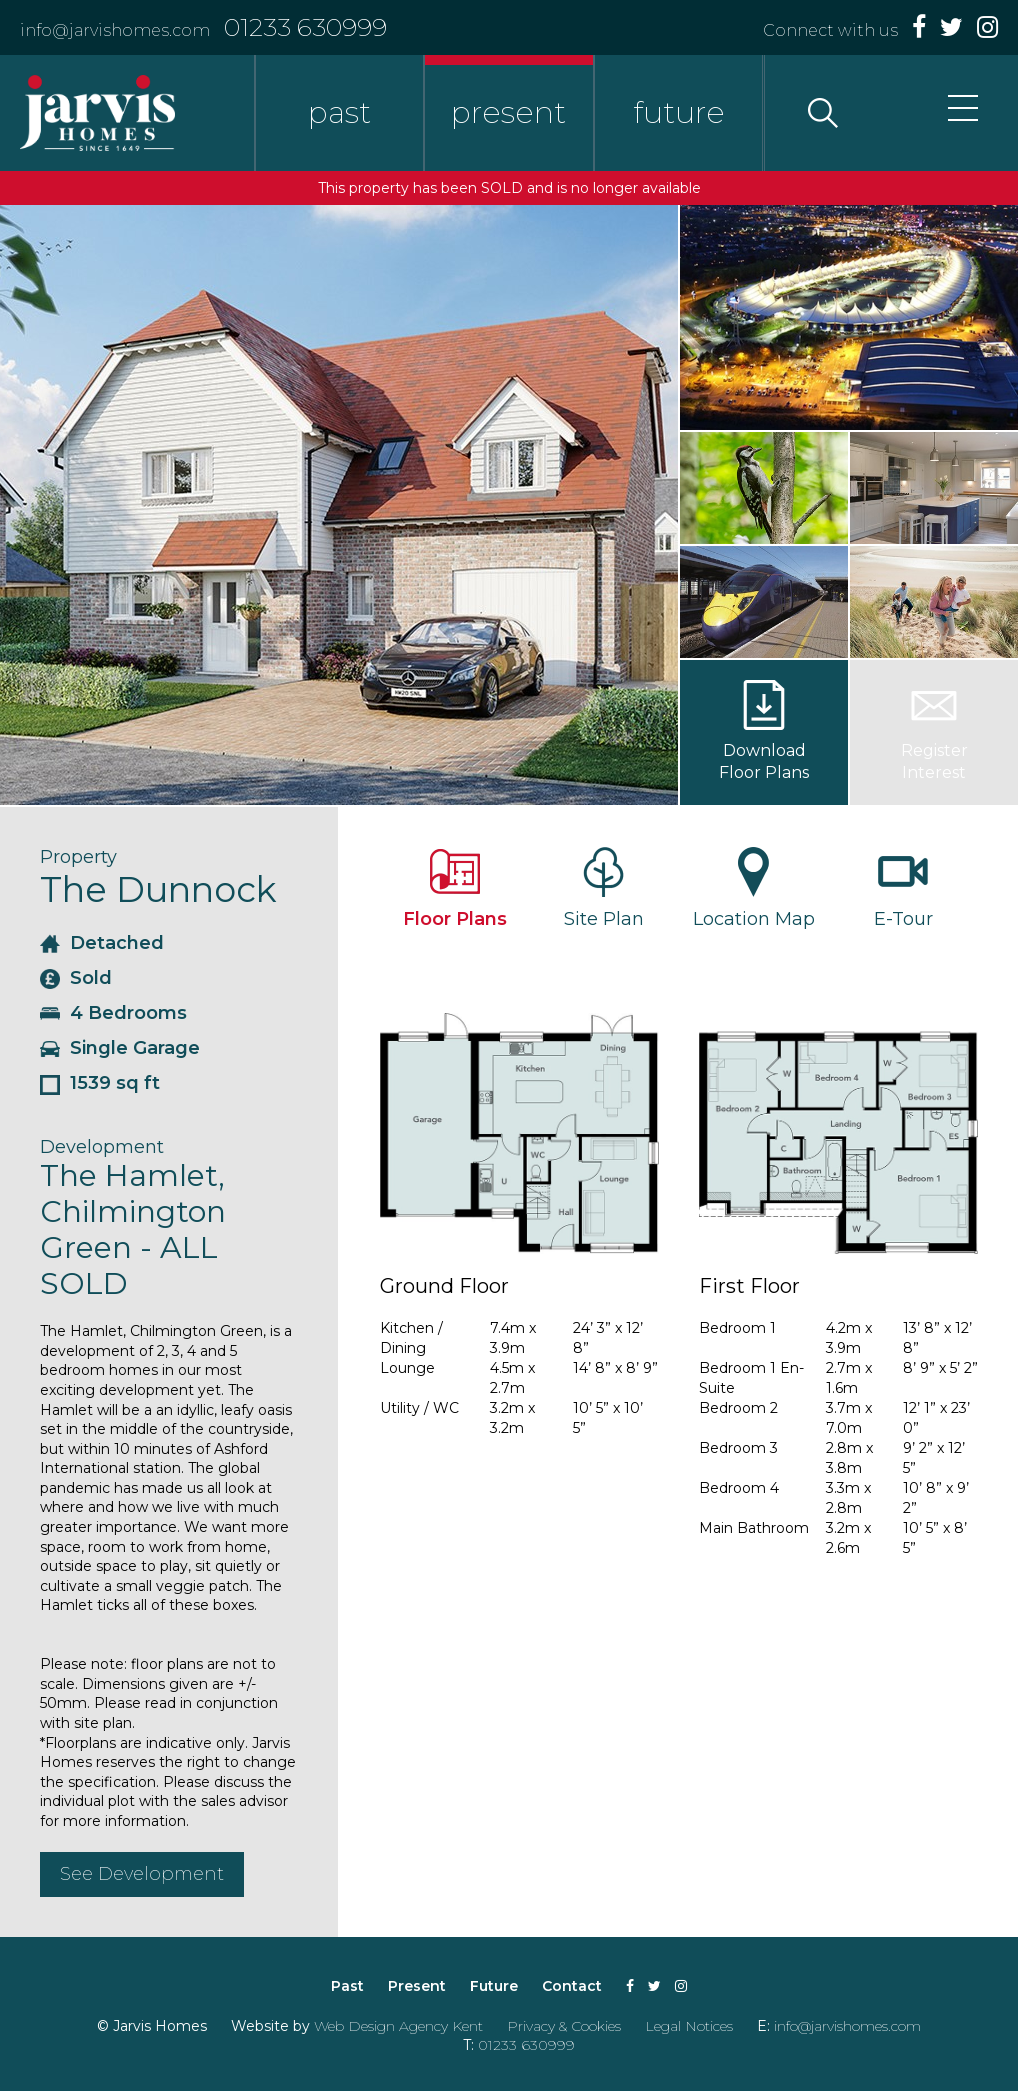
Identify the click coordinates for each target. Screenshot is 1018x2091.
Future (494, 1986)
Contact (572, 1986)
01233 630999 (305, 27)
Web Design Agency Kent (398, 2026)
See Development (142, 1874)
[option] (339, 505)
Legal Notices (689, 2026)
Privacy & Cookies (564, 2026)
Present (417, 1986)
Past (347, 1986)
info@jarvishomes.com (115, 30)
